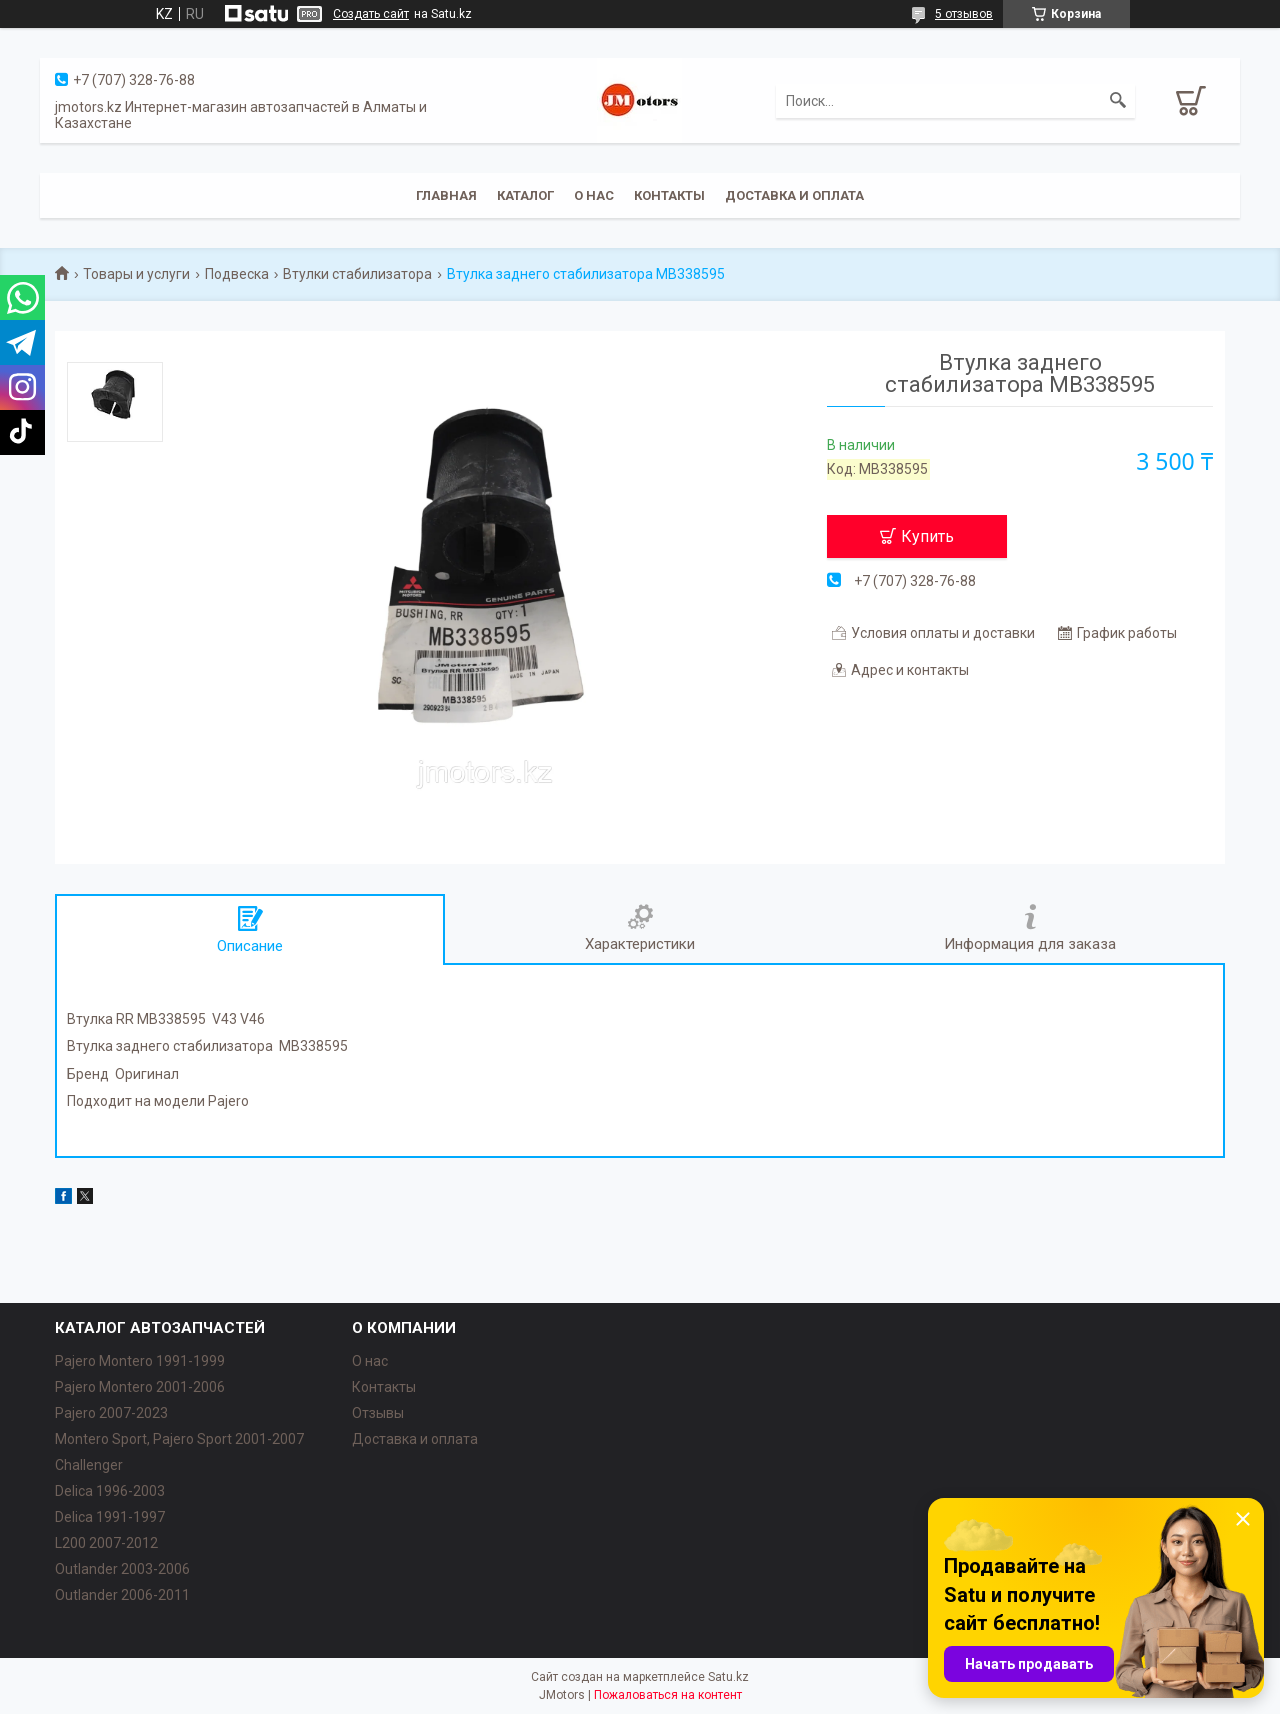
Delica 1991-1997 (110, 1517)
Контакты (669, 195)
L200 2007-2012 (106, 1543)
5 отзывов (964, 14)
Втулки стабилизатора (357, 274)
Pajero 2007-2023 (111, 1413)
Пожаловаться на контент (668, 1695)
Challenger (89, 1465)
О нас (594, 195)
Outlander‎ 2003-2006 (122, 1569)
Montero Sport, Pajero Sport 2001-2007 (179, 1439)
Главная (446, 195)
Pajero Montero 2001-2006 (140, 1387)
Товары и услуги (136, 274)
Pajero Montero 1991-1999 (140, 1361)
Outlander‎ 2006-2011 (122, 1595)
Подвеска (237, 274)
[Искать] (1118, 101)
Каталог (525, 195)
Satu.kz (728, 1677)
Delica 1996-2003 (110, 1491)
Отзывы (378, 1413)
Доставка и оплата (794, 195)
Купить (927, 536)
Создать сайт (371, 14)
